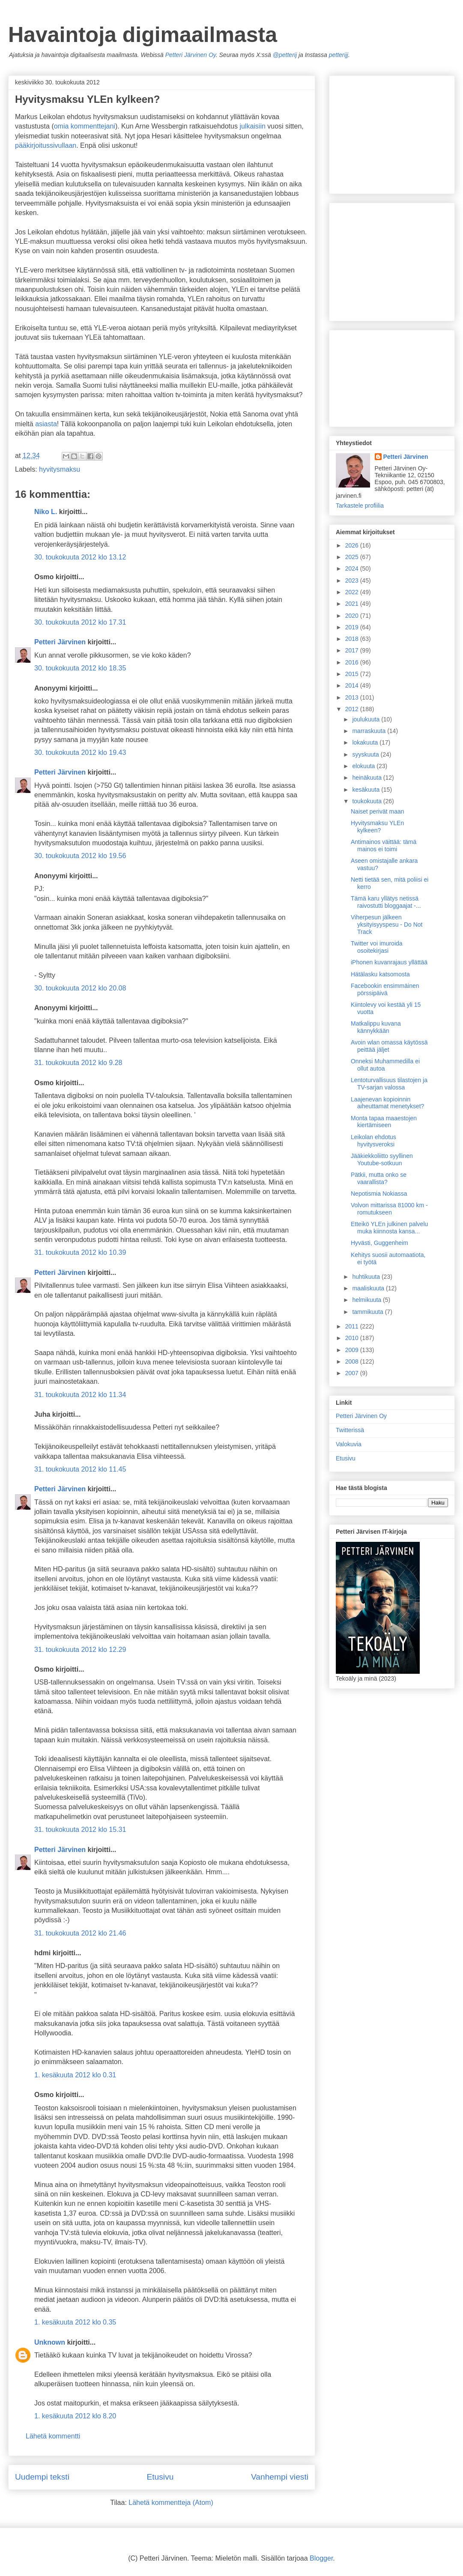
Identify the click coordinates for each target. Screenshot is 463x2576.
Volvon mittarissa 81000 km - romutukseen (389, 1209)
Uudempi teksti (42, 2476)
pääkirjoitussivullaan (45, 145)
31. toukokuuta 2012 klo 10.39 (80, 1252)
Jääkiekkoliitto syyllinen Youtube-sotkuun (382, 1159)
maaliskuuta (369, 1288)
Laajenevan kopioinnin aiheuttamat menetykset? (387, 1103)
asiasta (46, 424)
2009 (352, 1349)
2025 (352, 556)
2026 (352, 545)
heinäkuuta (367, 777)
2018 (352, 638)
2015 (352, 673)
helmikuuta (367, 1299)
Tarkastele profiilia (360, 505)
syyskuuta (366, 754)
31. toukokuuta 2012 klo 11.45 (80, 1469)
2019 (352, 627)
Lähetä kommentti (53, 2436)
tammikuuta (368, 1311)
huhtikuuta (367, 1276)
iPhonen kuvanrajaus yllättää (389, 962)
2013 (352, 697)
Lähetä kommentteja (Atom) (170, 2502)
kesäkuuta (366, 789)
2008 (352, 1361)
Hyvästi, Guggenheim (379, 1242)
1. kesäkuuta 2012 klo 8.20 (75, 2416)
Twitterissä (350, 1430)
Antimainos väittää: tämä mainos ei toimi (383, 845)
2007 (352, 1373)
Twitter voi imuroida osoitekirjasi (377, 947)
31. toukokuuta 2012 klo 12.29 (80, 1649)
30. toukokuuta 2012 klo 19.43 (80, 752)
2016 (352, 662)
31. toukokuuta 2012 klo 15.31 (80, 1829)
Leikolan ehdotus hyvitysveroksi (373, 1141)
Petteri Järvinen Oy (190, 54)
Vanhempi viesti (279, 2476)
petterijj (338, 54)
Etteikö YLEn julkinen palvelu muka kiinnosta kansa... (389, 1228)
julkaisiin (252, 126)
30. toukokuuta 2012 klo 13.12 (80, 557)
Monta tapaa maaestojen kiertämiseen (384, 1122)
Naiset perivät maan (377, 811)
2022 (352, 592)
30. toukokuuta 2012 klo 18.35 (80, 668)
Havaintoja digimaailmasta (142, 35)
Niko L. (45, 511)
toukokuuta (367, 801)
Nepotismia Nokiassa (379, 1193)
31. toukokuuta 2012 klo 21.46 (80, 1933)
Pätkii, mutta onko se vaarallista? (378, 1178)
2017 (352, 650)
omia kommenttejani (84, 126)
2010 (352, 1337)
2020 (352, 615)
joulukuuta (366, 719)
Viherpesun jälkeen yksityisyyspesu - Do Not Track (386, 924)
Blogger (321, 2558)
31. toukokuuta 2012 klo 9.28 (78, 1062)
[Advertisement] (378, 376)
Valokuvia (348, 1444)
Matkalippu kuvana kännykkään (376, 1027)
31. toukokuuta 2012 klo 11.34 (80, 1394)
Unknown (49, 2342)
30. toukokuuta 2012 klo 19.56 (80, 855)
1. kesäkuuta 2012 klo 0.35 (75, 2322)
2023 (352, 580)
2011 (352, 1326)
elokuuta (364, 766)
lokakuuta (365, 742)
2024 (352, 568)
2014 (352, 685)
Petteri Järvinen (60, 642)
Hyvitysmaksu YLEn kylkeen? (377, 827)
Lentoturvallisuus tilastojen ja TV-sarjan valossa (389, 1084)
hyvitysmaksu (59, 469)
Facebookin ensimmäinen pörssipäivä (385, 989)
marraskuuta (369, 730)
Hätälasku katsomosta (380, 974)
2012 (352, 709)
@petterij (285, 54)
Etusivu (159, 2476)
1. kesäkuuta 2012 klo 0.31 (75, 2075)
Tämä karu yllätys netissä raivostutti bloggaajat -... (386, 902)
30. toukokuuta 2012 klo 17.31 (80, 622)
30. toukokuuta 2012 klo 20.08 (80, 988)
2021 (352, 603)
